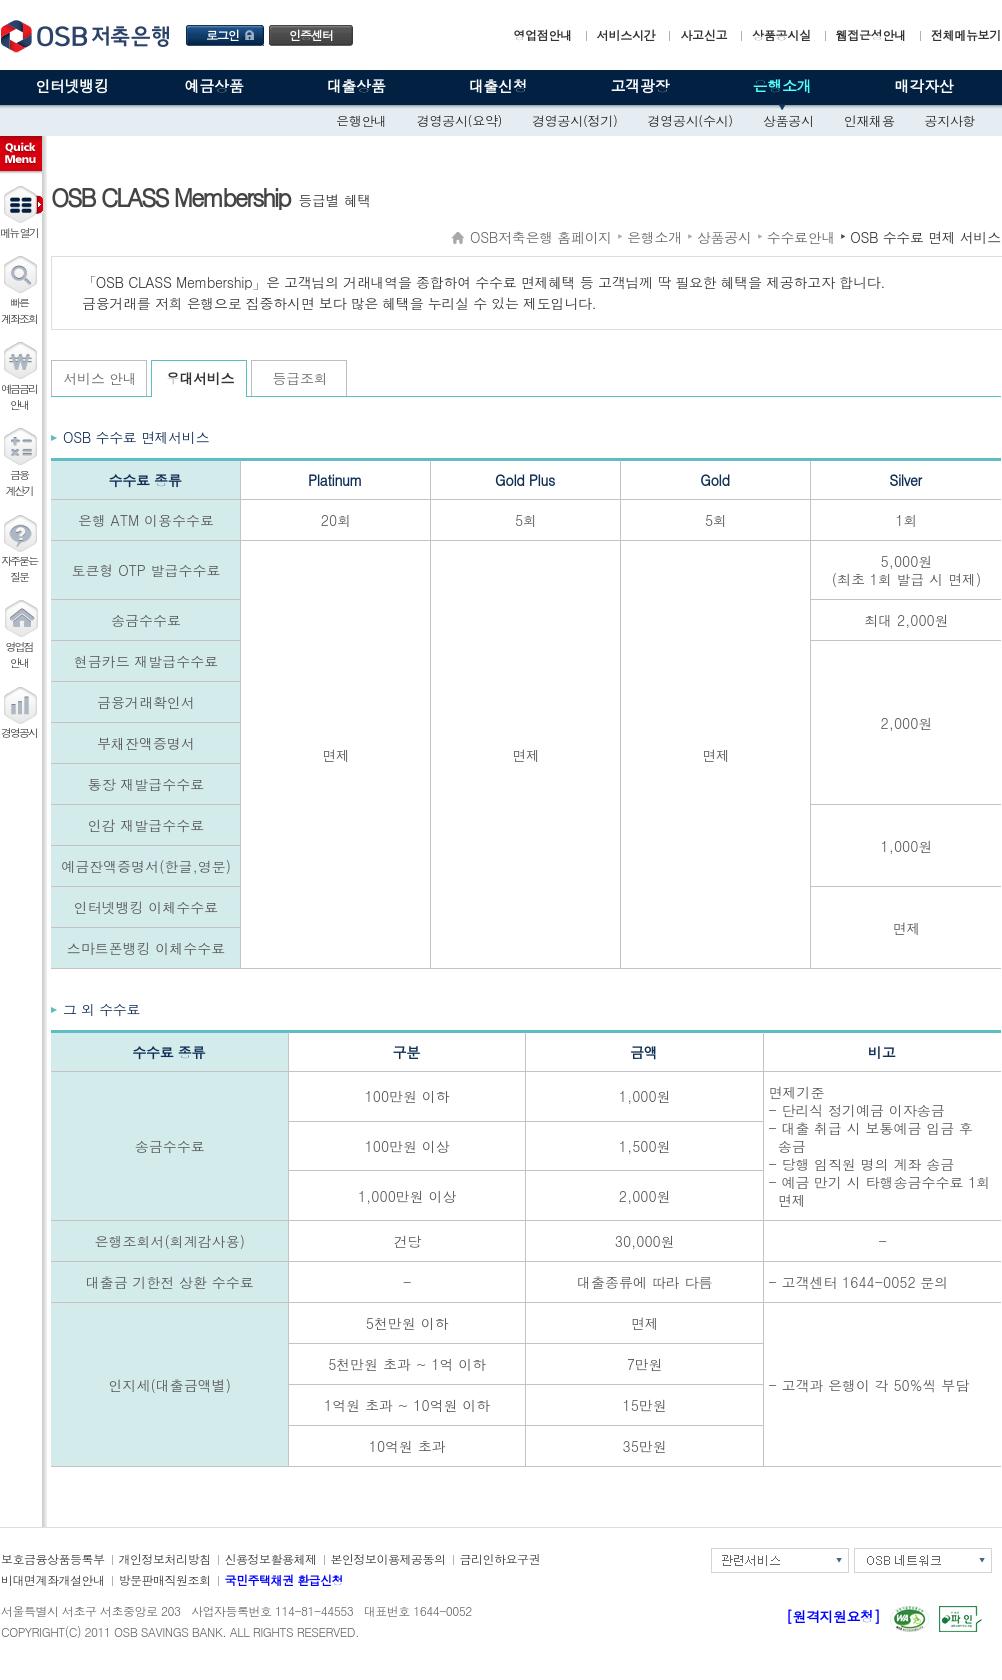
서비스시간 (626, 34)
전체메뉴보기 (966, 34)
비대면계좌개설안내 (53, 1579)
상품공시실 (781, 34)
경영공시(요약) (459, 120)
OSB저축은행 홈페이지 (541, 237)
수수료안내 (801, 237)
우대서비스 (200, 378)
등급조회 (300, 378)
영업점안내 (542, 34)
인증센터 (311, 34)
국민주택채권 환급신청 (284, 1579)
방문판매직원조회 (165, 1579)
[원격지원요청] (833, 1616)
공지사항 (950, 120)
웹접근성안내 (871, 34)
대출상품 (356, 85)
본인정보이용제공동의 (388, 1558)
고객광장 (640, 85)
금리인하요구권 (500, 1558)
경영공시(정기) (574, 120)
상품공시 (788, 120)
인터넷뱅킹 (72, 85)
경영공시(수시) (690, 120)
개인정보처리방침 (165, 1558)
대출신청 (498, 85)
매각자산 (924, 85)
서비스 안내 (100, 378)
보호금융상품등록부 (53, 1558)
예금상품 (214, 85)
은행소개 (782, 85)
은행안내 (361, 120)
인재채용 (869, 120)
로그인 (222, 34)
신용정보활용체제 (271, 1558)
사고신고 (703, 34)
